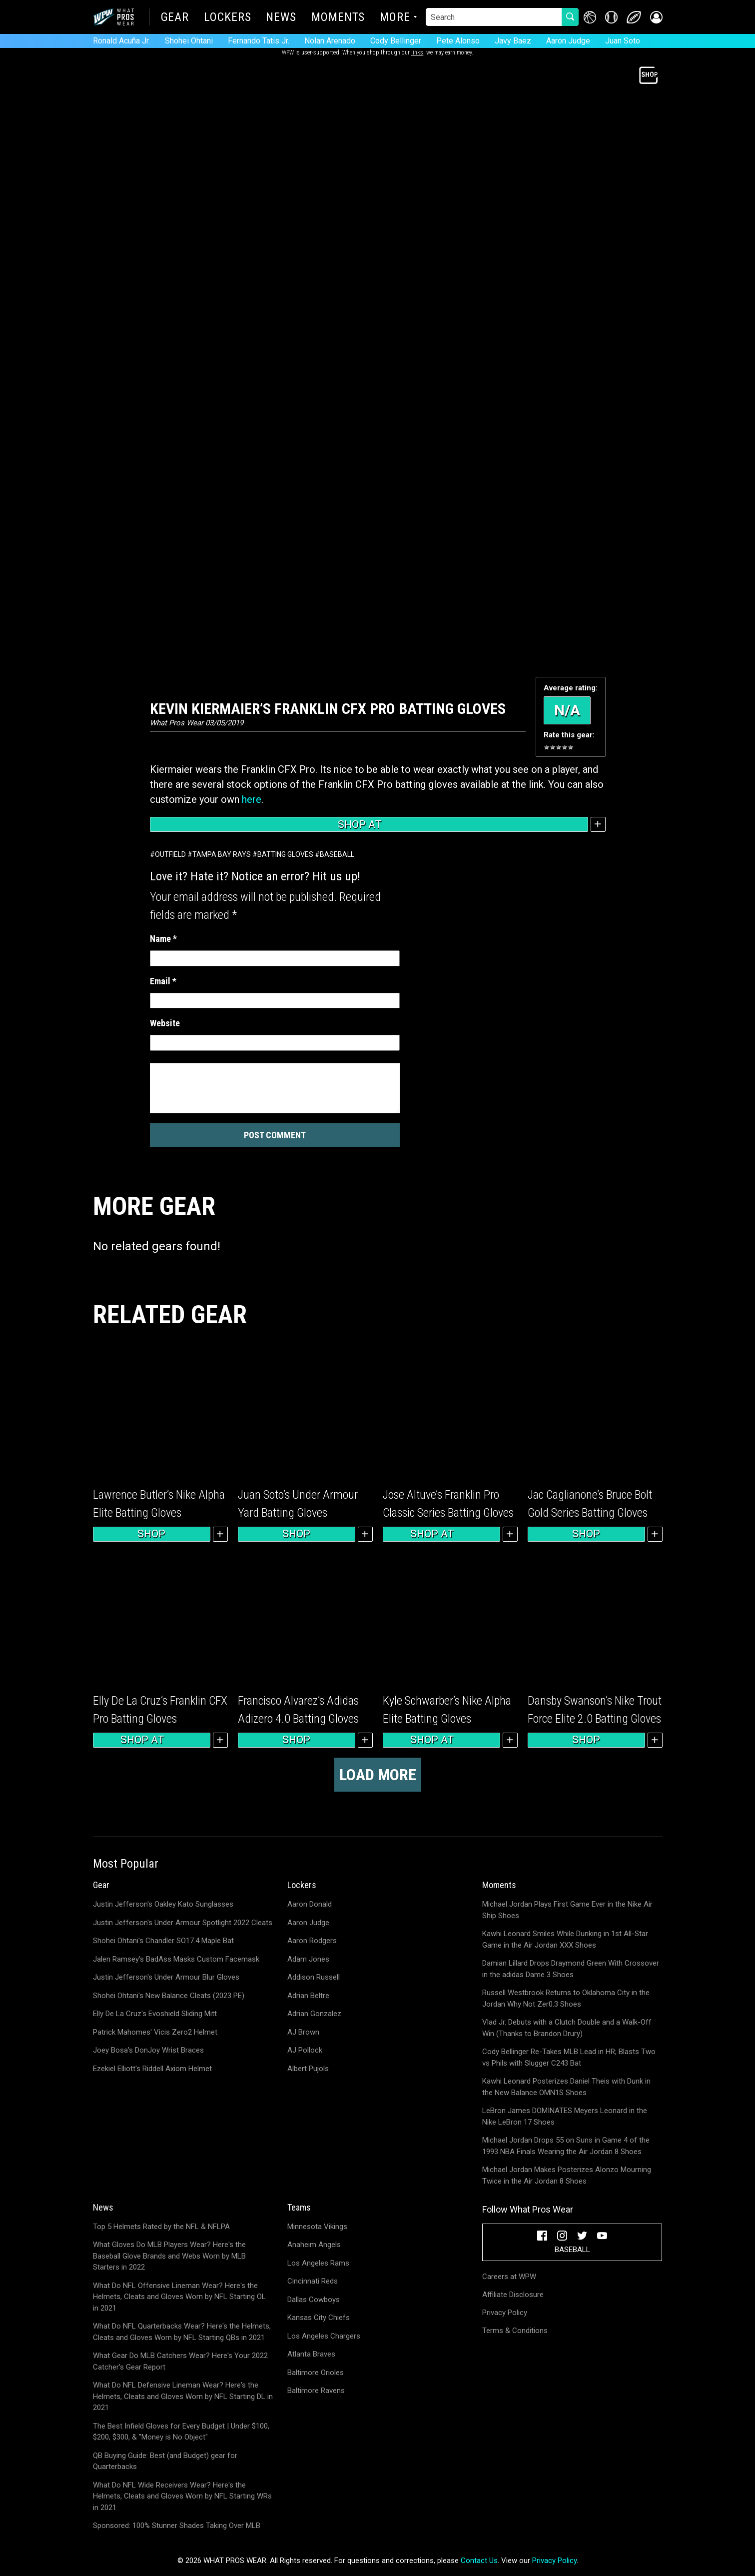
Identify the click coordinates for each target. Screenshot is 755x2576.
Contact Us (479, 2560)
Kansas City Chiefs (318, 2317)
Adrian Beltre (308, 1995)
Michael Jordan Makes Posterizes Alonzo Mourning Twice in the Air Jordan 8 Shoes (566, 2175)
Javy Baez (513, 40)
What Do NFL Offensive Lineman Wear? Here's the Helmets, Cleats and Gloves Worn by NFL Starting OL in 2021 (179, 2297)
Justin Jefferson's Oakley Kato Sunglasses (163, 1904)
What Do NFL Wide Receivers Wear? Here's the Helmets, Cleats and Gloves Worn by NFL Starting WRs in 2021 (182, 2496)
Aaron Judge (568, 40)
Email (163, 981)
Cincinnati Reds (312, 2281)
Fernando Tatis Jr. (258, 40)
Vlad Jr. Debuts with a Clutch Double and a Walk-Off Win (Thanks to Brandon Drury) (567, 2028)
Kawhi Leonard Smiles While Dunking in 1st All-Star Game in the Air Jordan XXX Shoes (565, 1939)
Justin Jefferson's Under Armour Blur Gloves (166, 1977)
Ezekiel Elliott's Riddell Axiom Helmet (152, 2068)
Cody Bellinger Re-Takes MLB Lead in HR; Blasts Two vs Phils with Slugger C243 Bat (569, 2057)
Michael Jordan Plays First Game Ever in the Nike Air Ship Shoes (567, 1910)
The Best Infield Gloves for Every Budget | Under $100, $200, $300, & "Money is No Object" (181, 2432)
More (395, 18)
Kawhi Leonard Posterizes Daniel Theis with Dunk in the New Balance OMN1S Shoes (566, 2087)
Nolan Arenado (329, 40)
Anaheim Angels (314, 2244)
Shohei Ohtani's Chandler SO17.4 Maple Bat (163, 1940)
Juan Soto (622, 40)
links (417, 52)
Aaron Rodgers (312, 1940)
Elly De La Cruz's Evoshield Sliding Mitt (155, 2013)
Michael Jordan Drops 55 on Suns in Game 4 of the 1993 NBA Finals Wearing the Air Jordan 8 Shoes (566, 2146)
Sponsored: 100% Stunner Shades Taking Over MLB (176, 2525)
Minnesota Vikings (317, 2226)
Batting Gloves (285, 854)
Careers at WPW (509, 2276)
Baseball (337, 854)
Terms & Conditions (515, 2330)
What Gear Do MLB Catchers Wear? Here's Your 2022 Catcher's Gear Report (180, 2361)
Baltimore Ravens (316, 2390)
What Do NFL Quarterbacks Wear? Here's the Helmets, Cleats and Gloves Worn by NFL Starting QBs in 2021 (182, 2332)
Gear (175, 18)
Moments (338, 18)
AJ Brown (303, 2032)
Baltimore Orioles (315, 2372)
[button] (656, 17)
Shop (151, 1534)
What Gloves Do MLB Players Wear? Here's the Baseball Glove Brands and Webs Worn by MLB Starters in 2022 (169, 2256)
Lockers (227, 18)
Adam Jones (308, 1959)
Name (163, 938)
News (281, 18)
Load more (377, 1774)
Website (165, 1023)
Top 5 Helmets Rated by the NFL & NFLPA (161, 2226)
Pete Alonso (458, 40)
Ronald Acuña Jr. (121, 40)
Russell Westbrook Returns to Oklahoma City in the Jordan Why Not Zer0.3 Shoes (566, 1998)
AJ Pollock (304, 2050)
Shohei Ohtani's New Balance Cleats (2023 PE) (168, 1995)
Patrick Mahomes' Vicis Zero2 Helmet (155, 2032)
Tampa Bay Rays (221, 854)
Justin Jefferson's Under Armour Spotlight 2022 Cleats (182, 1922)
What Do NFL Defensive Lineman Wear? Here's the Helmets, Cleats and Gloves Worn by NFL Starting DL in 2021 (183, 2396)
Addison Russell (313, 1977)
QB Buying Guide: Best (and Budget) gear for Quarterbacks (165, 2461)
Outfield (170, 854)
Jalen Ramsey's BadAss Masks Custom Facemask (176, 1959)
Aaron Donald (309, 1904)
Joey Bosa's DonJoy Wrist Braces (148, 2050)
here (251, 799)
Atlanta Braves (311, 2354)
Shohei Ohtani (189, 40)
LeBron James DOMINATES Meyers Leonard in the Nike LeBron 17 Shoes (564, 2116)
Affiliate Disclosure (513, 2294)
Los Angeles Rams (318, 2263)
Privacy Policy (504, 2312)
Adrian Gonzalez (314, 2013)
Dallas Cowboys (313, 2299)
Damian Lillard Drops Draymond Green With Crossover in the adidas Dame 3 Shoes (570, 1969)
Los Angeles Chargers (323, 2336)
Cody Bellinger (395, 40)
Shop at (369, 824)
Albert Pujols (308, 2068)
